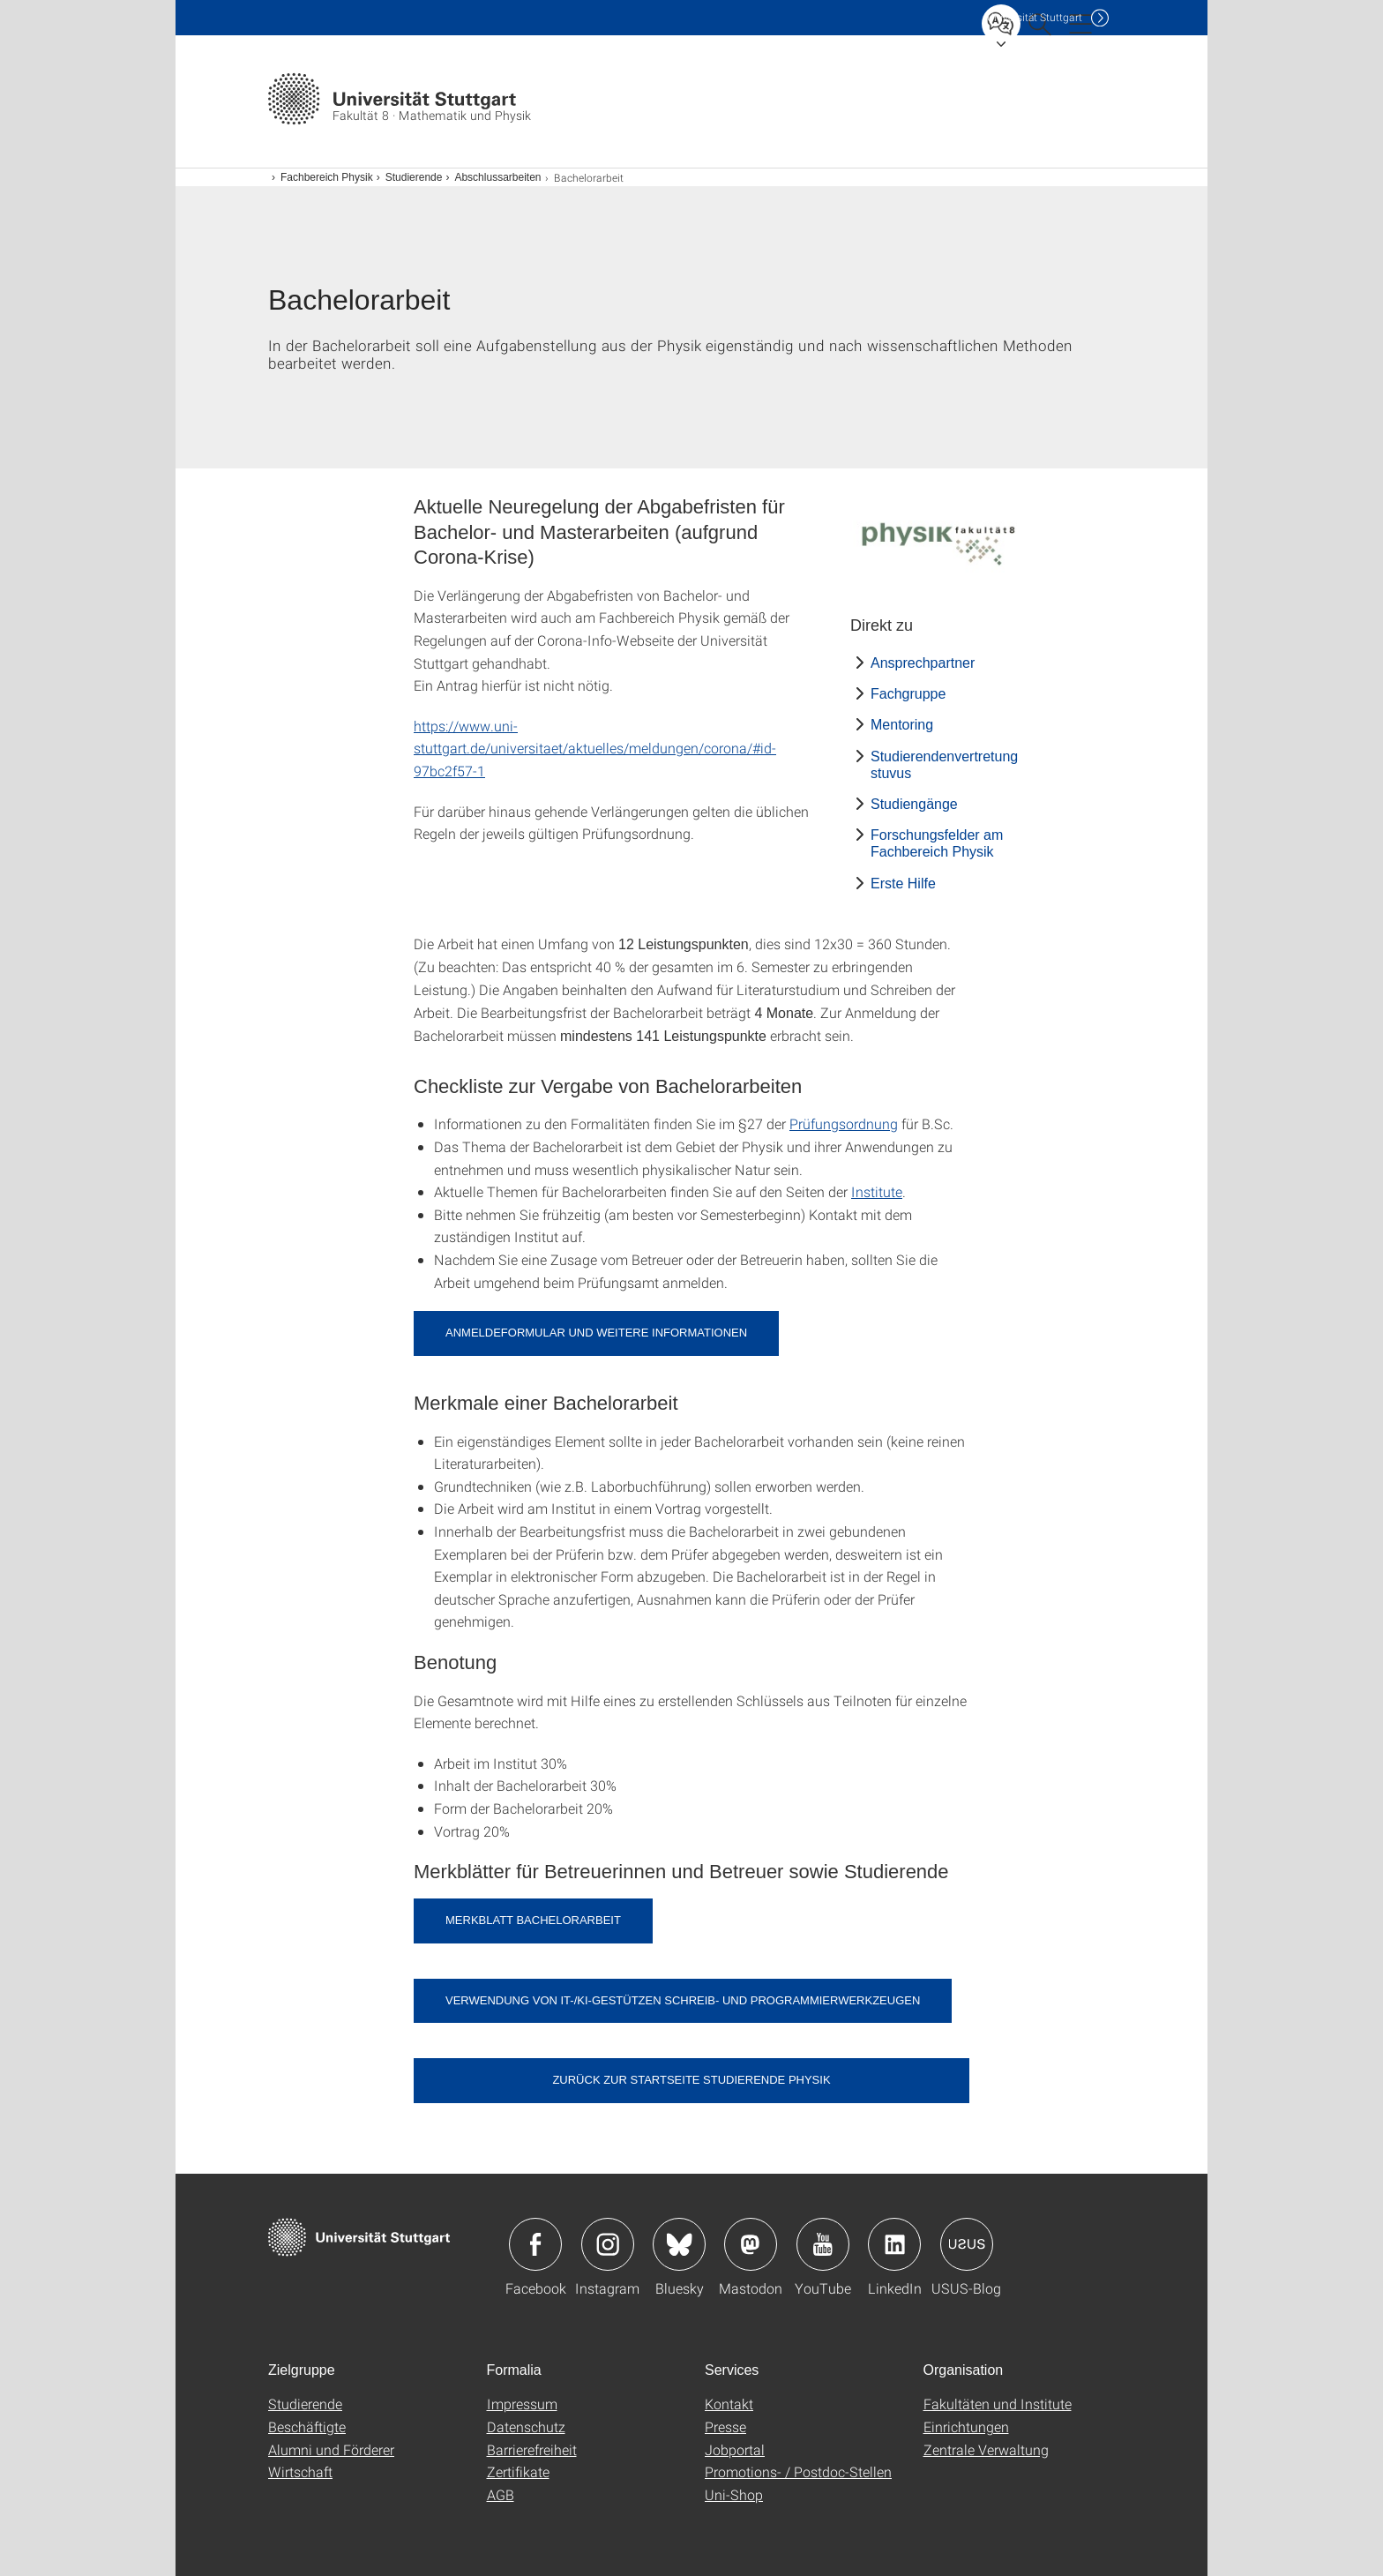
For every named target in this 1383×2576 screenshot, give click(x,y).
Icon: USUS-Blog (966, 2244)
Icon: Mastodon (750, 2244)
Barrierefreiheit (532, 2449)
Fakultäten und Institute (997, 2403)
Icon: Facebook (535, 2244)
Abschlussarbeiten (497, 177)
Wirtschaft (300, 2471)
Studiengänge (914, 804)
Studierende (414, 177)
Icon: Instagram (607, 2244)
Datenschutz (526, 2426)
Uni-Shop (734, 2494)
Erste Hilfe (903, 883)
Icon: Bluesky (679, 2244)
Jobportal (735, 2449)
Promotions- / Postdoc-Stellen (798, 2471)
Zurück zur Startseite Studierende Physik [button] (691, 2079)
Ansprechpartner (923, 662)
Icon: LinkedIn (894, 2244)
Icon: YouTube (822, 2244)
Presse (725, 2426)
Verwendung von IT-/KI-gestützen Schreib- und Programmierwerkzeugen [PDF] (682, 2000)
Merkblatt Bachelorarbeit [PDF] (533, 1920)
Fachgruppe (908, 693)
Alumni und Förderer (331, 2449)
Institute (876, 1191)
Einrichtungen (966, 2426)
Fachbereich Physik (326, 177)
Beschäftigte (307, 2426)
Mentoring (902, 724)
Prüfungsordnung (843, 1123)
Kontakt (729, 2403)
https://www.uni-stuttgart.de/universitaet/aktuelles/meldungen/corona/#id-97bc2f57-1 (595, 748)
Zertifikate (518, 2471)
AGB (500, 2494)
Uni (1034, 17)
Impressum (522, 2403)
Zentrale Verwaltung (986, 2449)
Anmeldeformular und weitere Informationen (596, 1332)
